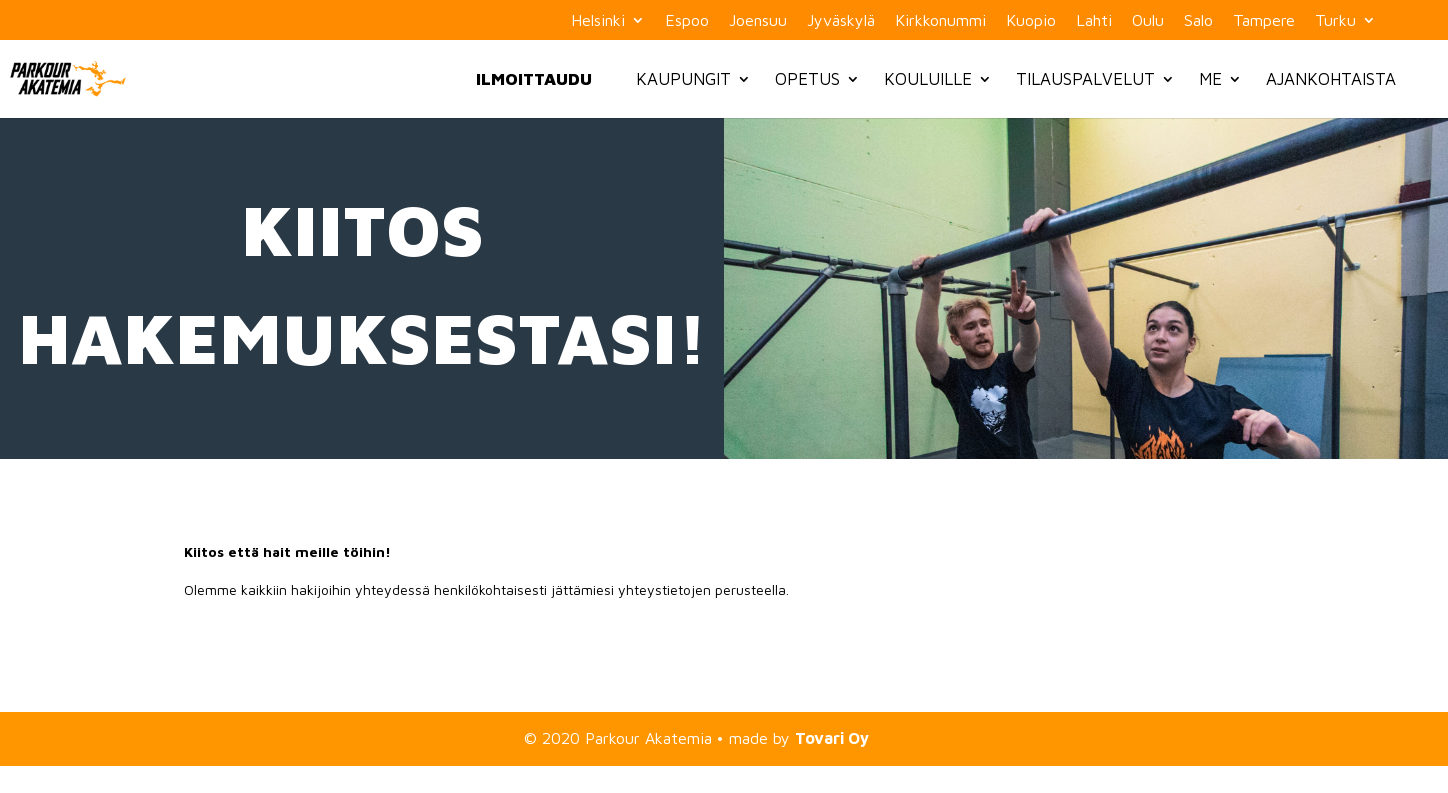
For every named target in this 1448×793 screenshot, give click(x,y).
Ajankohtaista (1331, 79)
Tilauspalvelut (1085, 79)
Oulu (1148, 20)
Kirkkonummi (940, 20)
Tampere (1264, 20)
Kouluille (928, 79)
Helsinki (598, 20)
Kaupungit (683, 79)
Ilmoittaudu (534, 79)
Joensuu (758, 20)
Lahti (1094, 20)
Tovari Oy (832, 738)
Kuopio (1031, 20)
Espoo (687, 20)
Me (1210, 79)
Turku (1335, 20)
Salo (1198, 20)
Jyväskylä (841, 20)
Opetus (807, 79)
